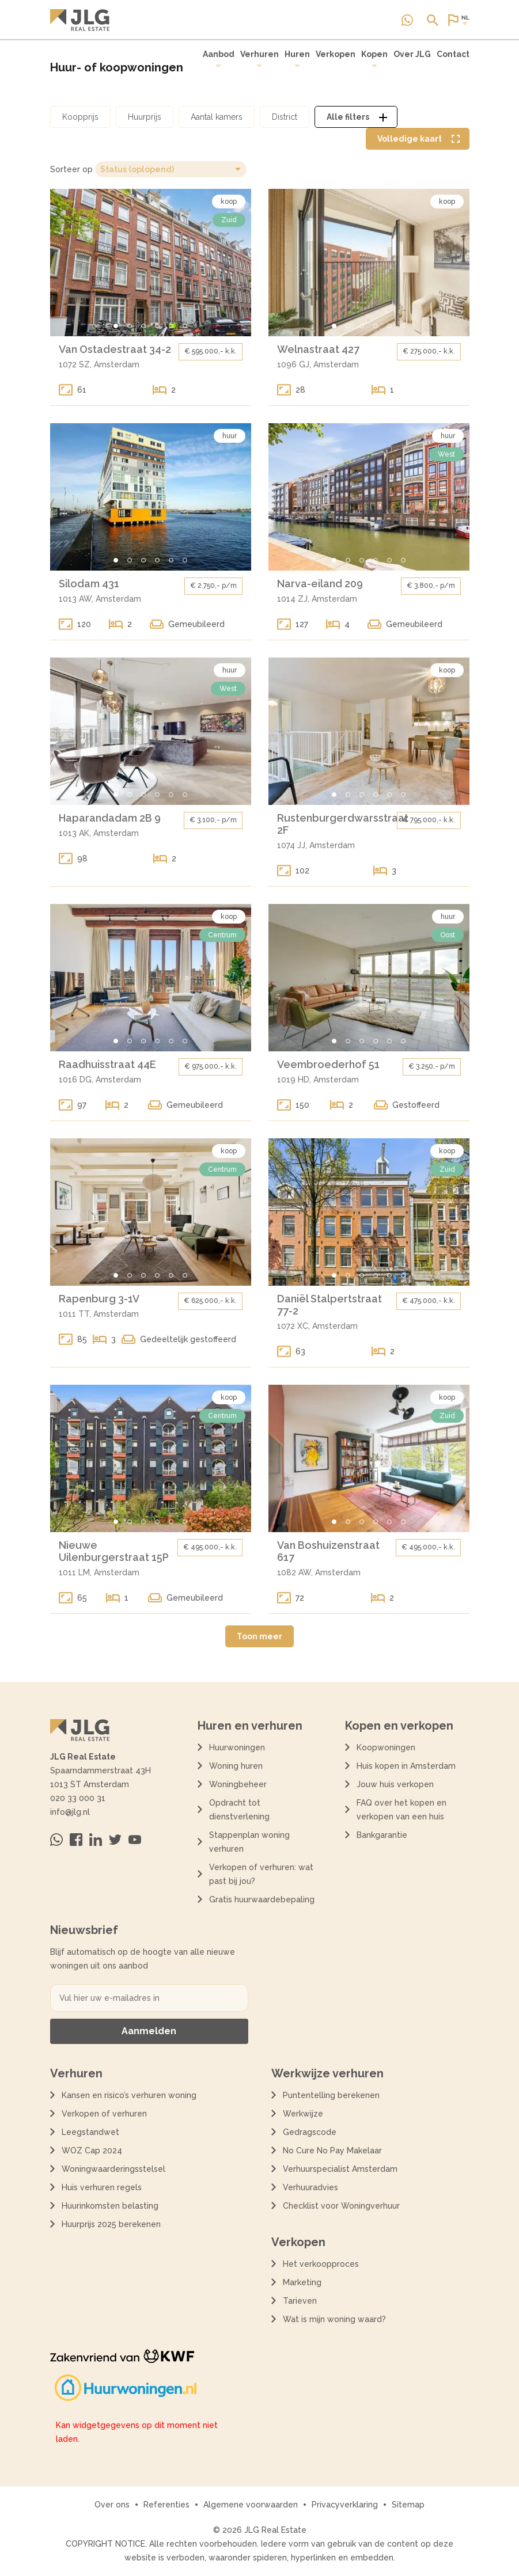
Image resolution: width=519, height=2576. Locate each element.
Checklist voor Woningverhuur (341, 2205)
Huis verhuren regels (102, 2187)
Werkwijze (303, 2113)
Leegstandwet (90, 2132)
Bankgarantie (382, 1835)
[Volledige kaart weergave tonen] (417, 139)
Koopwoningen (386, 1747)
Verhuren (259, 59)
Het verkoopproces (321, 2264)
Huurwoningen (237, 1747)
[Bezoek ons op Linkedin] (95, 1839)
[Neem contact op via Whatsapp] (407, 20)
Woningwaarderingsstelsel (113, 2169)
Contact (453, 54)
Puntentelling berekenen (331, 2095)
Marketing (302, 2282)
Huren (297, 59)
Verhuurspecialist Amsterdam (340, 2169)
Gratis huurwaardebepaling (262, 1899)
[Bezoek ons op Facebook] (76, 1839)
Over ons (112, 2504)
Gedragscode (309, 2132)
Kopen (374, 59)
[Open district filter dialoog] (284, 117)
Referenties (166, 2504)
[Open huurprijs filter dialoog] (144, 117)
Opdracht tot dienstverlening (239, 1809)
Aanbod (218, 59)
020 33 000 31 (77, 1798)
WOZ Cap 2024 (92, 2150)
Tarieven (300, 2300)
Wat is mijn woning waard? (334, 2319)
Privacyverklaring (345, 2504)
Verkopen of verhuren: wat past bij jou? (261, 1874)
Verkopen (335, 54)
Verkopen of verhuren (104, 2113)
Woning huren (236, 1765)
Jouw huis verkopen (395, 1784)
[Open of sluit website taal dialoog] (457, 20)
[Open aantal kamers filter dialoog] (217, 117)
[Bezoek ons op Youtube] (134, 1839)
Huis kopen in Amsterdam (406, 1765)
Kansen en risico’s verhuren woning (129, 2095)
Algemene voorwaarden (250, 2504)
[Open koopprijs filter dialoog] (80, 117)
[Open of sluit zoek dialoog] (432, 20)
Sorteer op (71, 169)
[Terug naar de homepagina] (79, 20)
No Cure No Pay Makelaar (332, 2150)
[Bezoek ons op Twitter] (115, 1839)
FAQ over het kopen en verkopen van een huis (401, 1809)
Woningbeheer (238, 1784)
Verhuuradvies (310, 2187)
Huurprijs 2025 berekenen (111, 2224)
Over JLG (412, 54)
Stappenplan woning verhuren (249, 1841)
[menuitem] (218, 59)
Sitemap (408, 2504)
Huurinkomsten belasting (110, 2205)
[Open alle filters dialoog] (356, 117)
